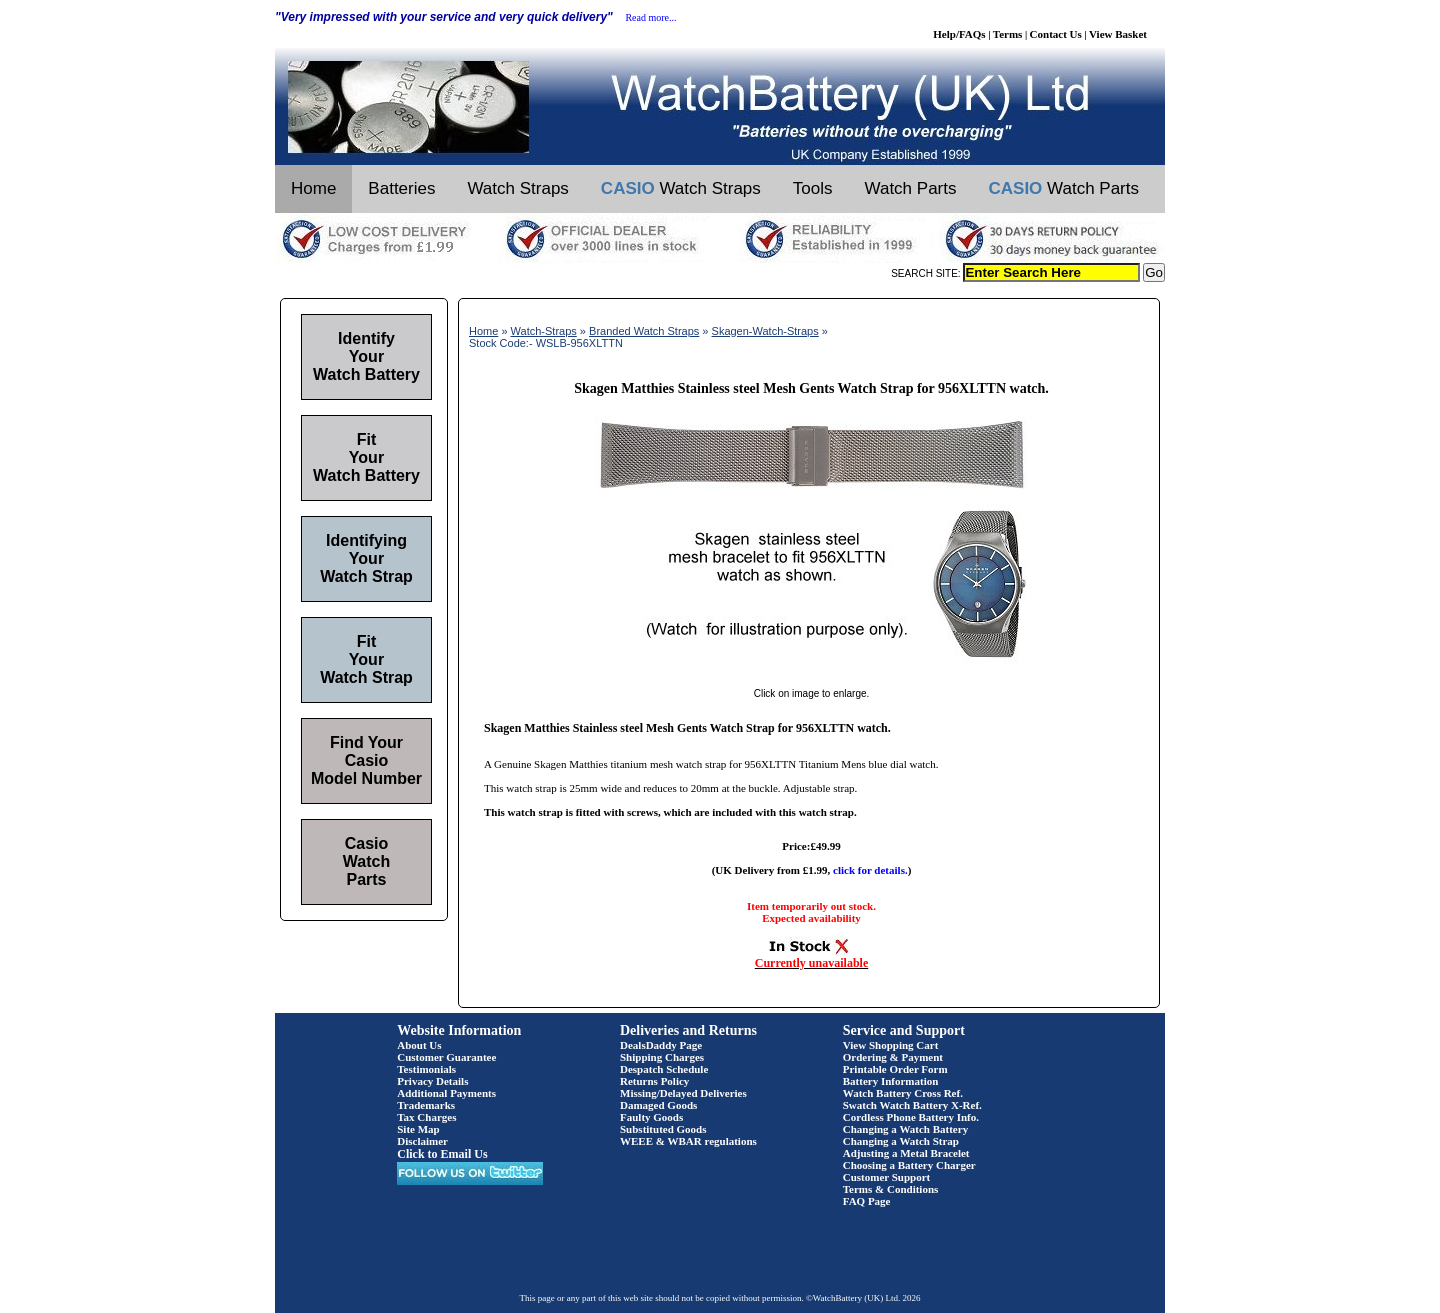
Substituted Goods (663, 1129)
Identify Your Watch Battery (366, 356)
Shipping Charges (662, 1057)
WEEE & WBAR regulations (688, 1141)
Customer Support (887, 1177)
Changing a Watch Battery (905, 1129)
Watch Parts (911, 188)
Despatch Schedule (664, 1069)
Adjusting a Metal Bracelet (906, 1153)
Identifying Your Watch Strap (366, 558)
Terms (1008, 34)
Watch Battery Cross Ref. (903, 1093)
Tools (813, 188)
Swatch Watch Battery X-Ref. (912, 1105)
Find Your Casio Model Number (366, 760)
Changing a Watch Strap (901, 1141)
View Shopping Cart (891, 1045)
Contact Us (1056, 34)
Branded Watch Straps (644, 331)
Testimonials (426, 1069)
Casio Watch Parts (366, 861)
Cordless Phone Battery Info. (911, 1117)
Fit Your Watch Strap (366, 659)
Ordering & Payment (893, 1057)
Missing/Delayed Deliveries (683, 1093)
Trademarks (426, 1105)
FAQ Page (867, 1201)
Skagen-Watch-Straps (765, 331)
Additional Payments (446, 1093)
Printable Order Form (895, 1069)
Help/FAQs (959, 34)
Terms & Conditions (891, 1189)
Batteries (401, 188)
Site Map (418, 1129)
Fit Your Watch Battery (366, 457)
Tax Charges (426, 1117)
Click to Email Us (442, 1154)
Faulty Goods (651, 1117)
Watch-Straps (544, 331)
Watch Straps (517, 188)
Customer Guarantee (446, 1057)
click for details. (870, 870)
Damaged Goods (658, 1105)
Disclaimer (422, 1141)
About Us (419, 1045)
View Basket (1118, 34)
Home (313, 188)
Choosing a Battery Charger (909, 1165)
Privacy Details (432, 1081)
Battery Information (891, 1081)
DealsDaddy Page (661, 1045)
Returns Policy (654, 1081)
